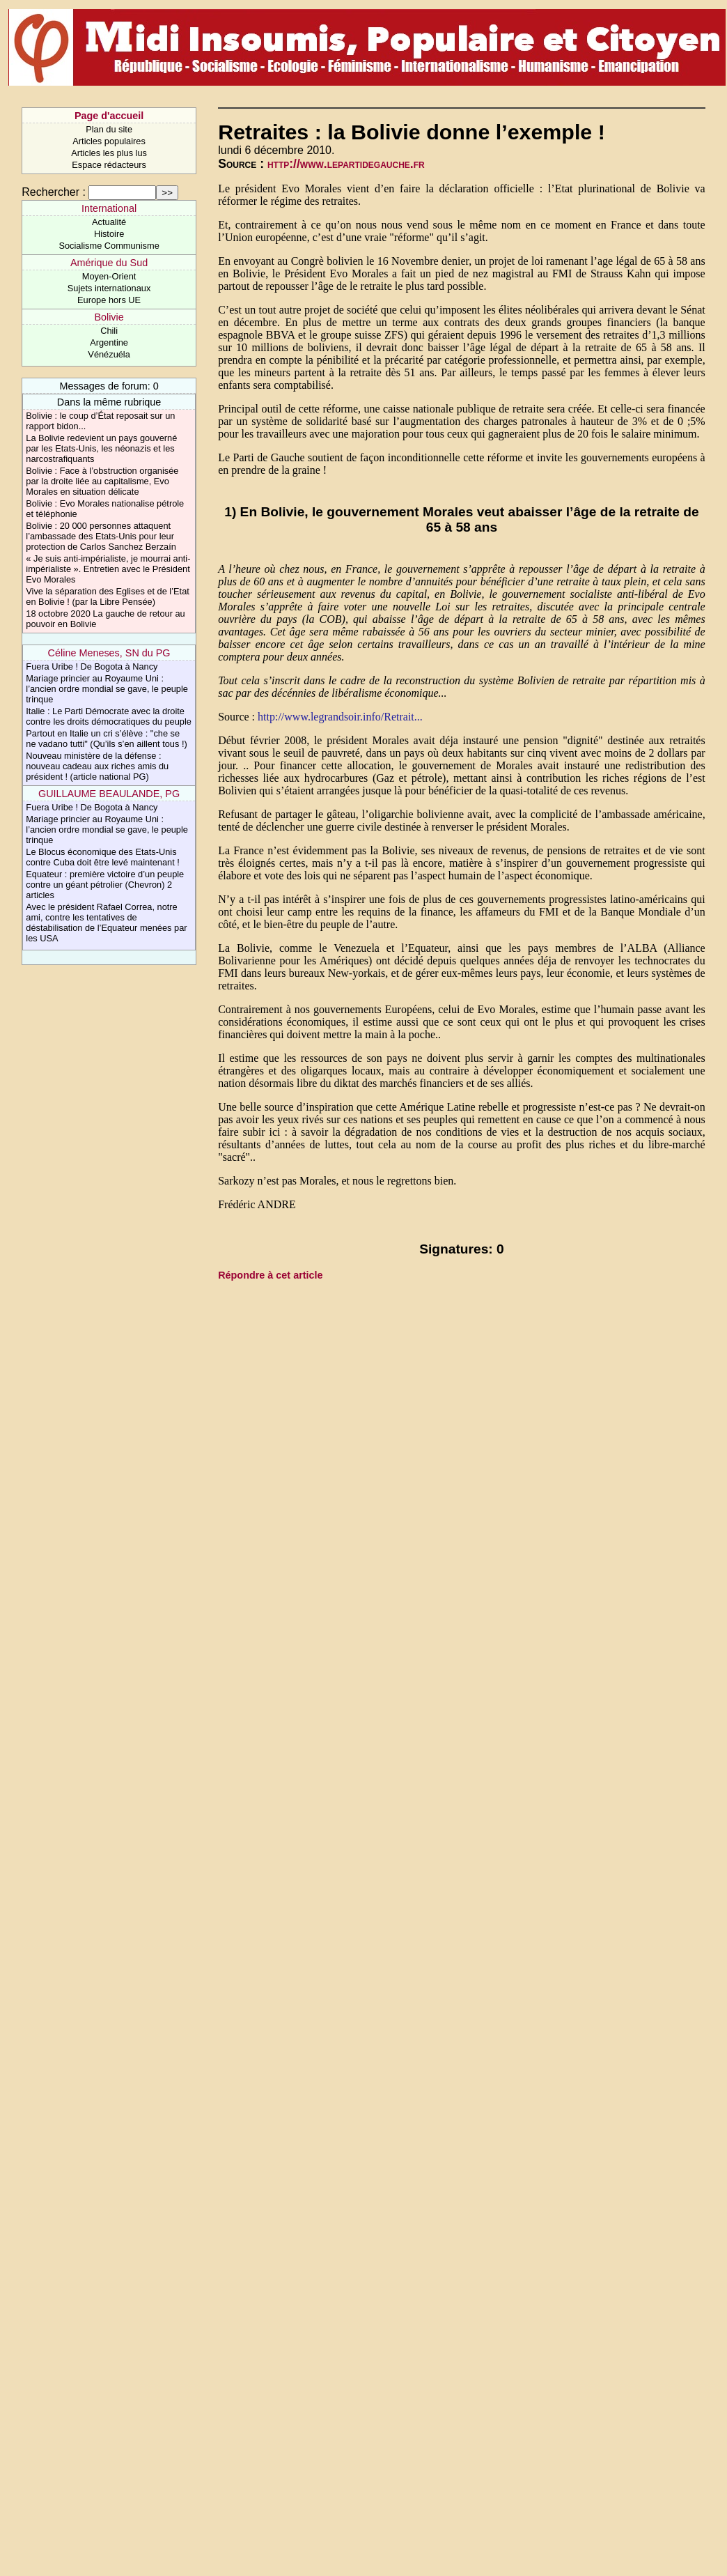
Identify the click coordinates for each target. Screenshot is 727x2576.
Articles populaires (109, 141)
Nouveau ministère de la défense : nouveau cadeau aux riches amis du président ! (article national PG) (97, 766)
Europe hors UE (109, 300)
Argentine (109, 342)
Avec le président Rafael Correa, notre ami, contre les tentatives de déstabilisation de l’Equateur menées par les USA (106, 922)
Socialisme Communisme (108, 245)
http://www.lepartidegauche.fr (346, 164)
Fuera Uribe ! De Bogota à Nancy (91, 666)
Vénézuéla (109, 354)
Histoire (109, 234)
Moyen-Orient (109, 276)
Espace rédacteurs (109, 165)
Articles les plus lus (109, 153)
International (108, 208)
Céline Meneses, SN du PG (109, 652)
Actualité (109, 222)
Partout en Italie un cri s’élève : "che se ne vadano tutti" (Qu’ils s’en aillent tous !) (106, 738)
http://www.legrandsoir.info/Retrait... (340, 717)
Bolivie (108, 317)
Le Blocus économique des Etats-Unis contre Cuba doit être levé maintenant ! (103, 857)
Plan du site (109, 129)
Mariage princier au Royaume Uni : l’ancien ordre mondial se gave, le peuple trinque (107, 688)
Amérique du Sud (109, 262)
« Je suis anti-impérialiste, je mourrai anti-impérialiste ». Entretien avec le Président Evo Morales (108, 569)
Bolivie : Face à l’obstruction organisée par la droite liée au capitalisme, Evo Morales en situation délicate (102, 481)
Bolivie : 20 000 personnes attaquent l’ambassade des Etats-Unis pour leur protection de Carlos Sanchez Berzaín (101, 536)
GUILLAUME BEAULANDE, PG (109, 793)
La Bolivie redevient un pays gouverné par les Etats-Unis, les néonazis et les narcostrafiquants (101, 448)
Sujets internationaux (109, 288)
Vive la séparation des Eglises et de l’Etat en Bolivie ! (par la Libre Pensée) (107, 596)
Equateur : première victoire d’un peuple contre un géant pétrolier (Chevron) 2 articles (105, 884)
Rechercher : (54, 192)
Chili (109, 330)
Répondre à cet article (270, 1275)
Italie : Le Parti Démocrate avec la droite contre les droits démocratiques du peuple (108, 716)
